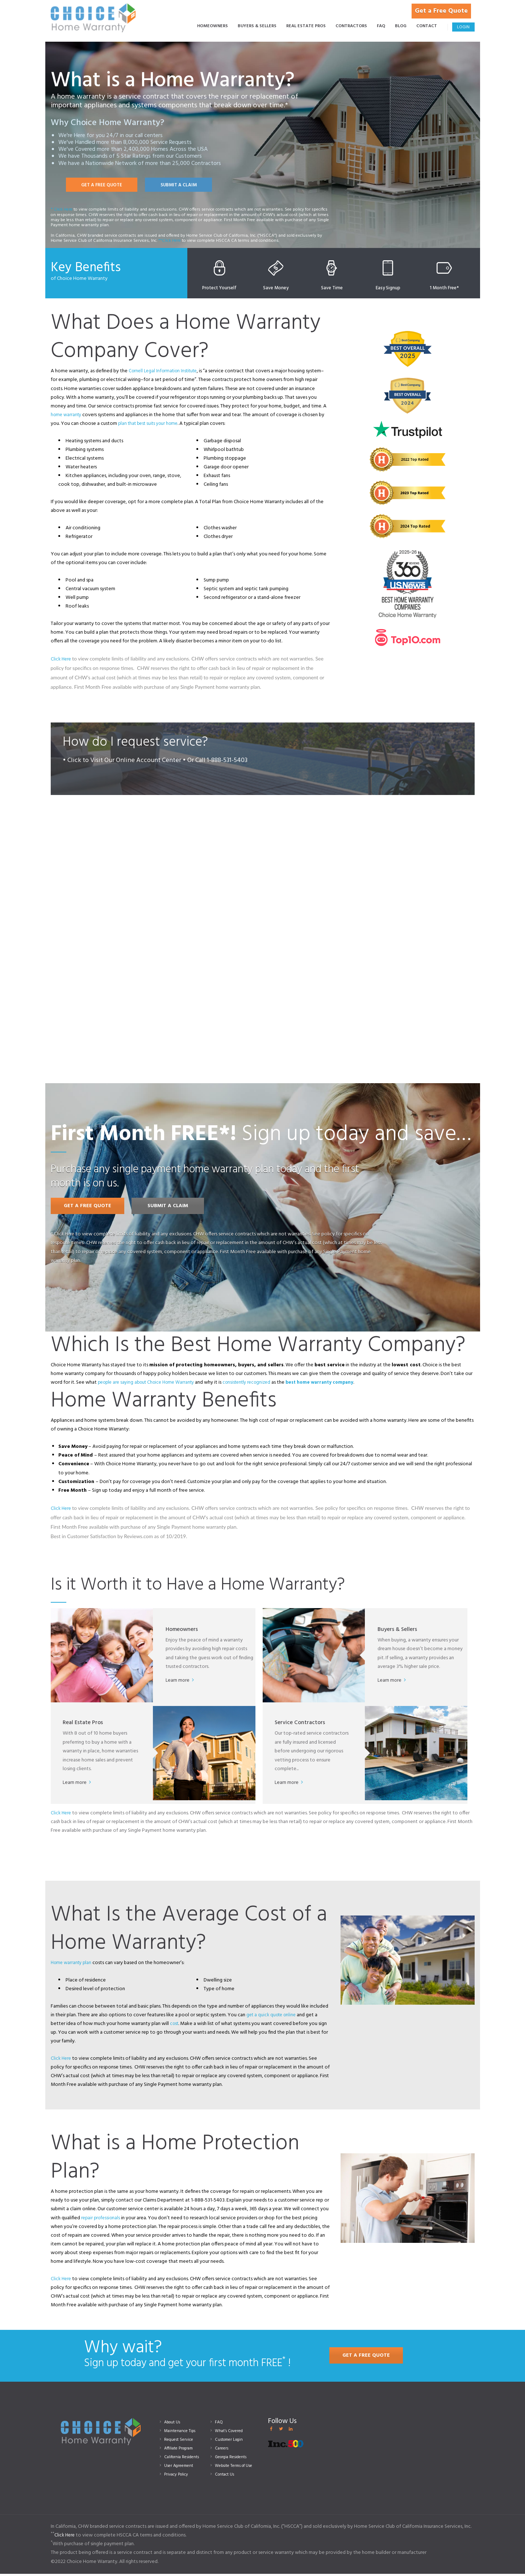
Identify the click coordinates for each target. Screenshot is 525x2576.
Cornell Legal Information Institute (166, 373)
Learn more (180, 1682)
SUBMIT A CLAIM (185, 186)
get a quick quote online (273, 2017)
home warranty (67, 417)
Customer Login (231, 2441)
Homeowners (183, 1630)
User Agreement (180, 2468)
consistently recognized (257, 1384)
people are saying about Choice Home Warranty (150, 1384)
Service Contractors (301, 1724)
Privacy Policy (178, 2476)
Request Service (180, 2441)
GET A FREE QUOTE (104, 186)
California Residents (184, 2459)
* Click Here (61, 210)
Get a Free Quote (444, 7)
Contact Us (226, 2476)
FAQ (219, 2424)
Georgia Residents (233, 2459)
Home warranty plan (73, 1965)
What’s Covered (231, 2433)
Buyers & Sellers (399, 1630)
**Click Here (169, 242)
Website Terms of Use (237, 2468)
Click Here (61, 661)
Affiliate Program (181, 2450)
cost (175, 2026)
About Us (173, 2424)
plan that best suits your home (151, 426)
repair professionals (102, 2220)
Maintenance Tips (182, 2433)
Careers (222, 2450)
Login (463, 27)
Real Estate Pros (84, 1724)
